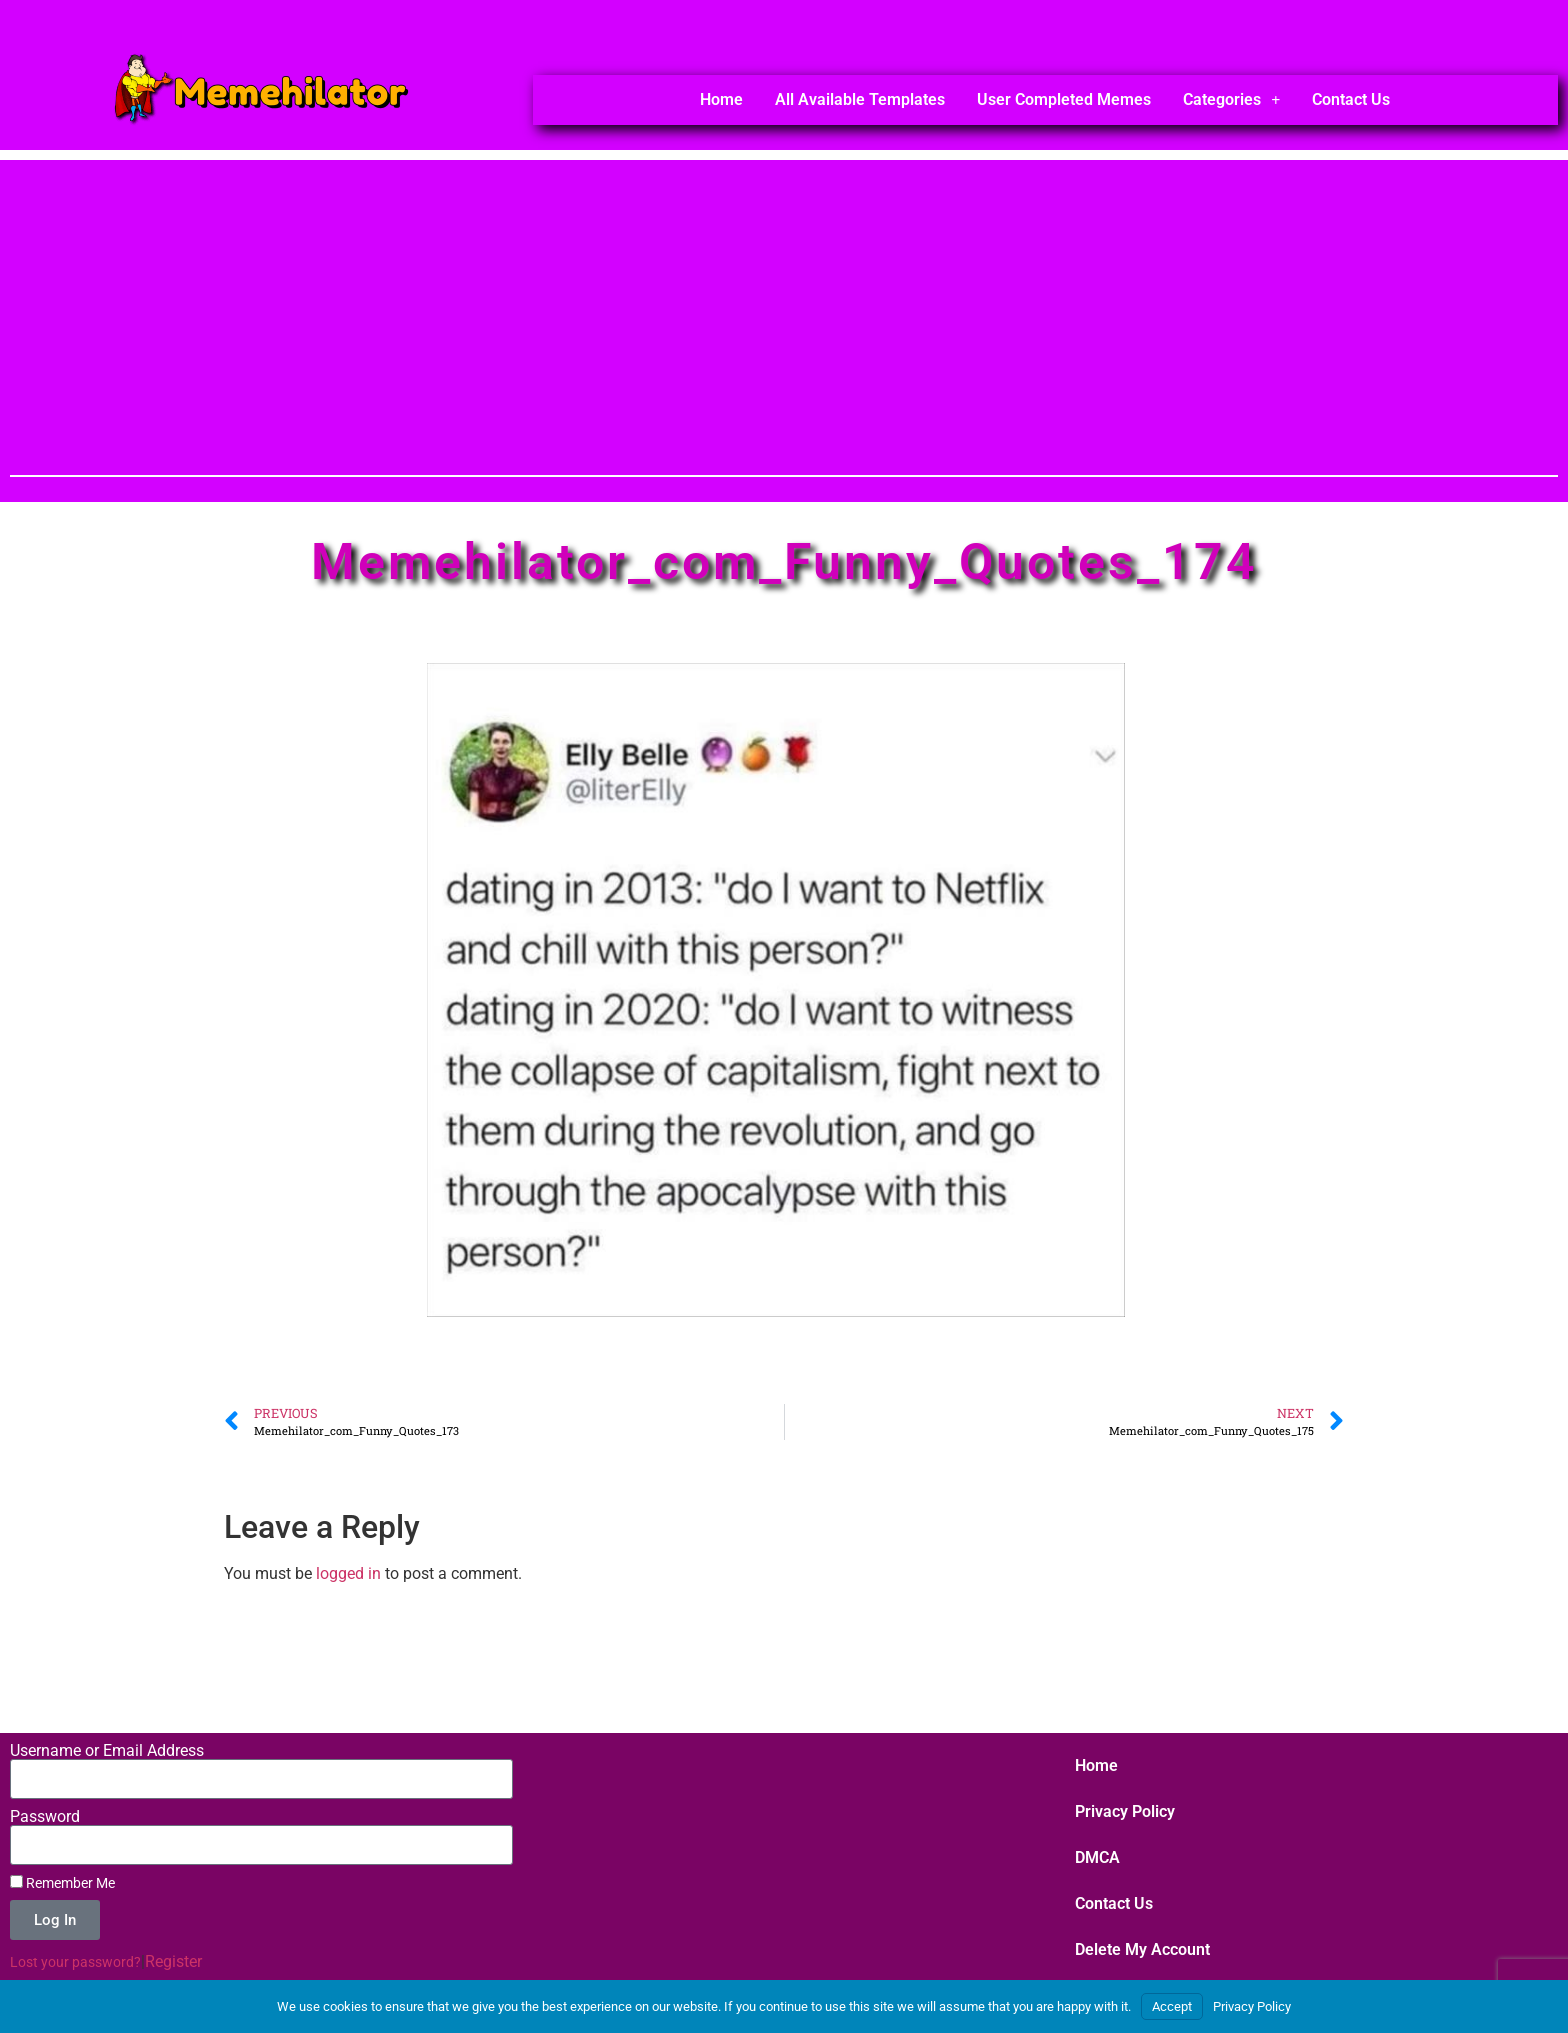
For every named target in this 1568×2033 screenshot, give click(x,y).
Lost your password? (75, 1962)
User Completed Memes (1064, 99)
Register (173, 1961)
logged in (348, 1573)
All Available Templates (860, 99)
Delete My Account (1142, 1949)
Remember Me (62, 1883)
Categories (1231, 100)
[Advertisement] (784, 300)
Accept (1172, 2006)
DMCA (1097, 1857)
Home (721, 99)
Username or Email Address (107, 1751)
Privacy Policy (1125, 1811)
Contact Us (1351, 99)
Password (45, 1817)
